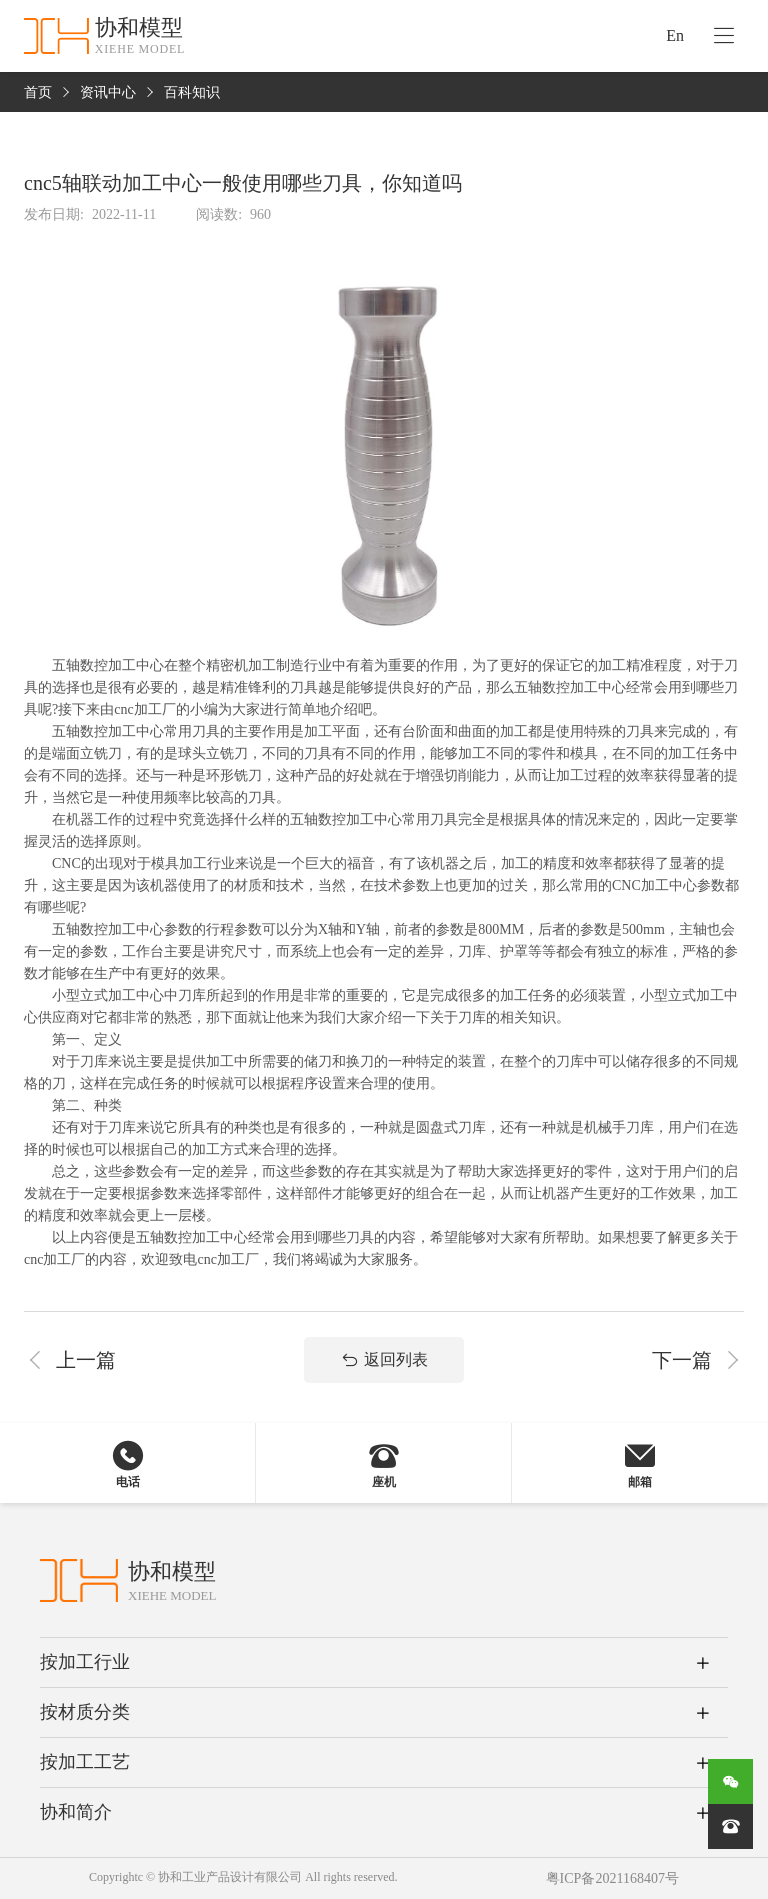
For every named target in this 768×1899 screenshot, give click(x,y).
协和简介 (76, 1812)
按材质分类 (85, 1712)
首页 (38, 92)
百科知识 (192, 92)
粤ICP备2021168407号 (612, 1878)
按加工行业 (85, 1662)
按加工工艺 (85, 1762)
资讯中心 (108, 92)
